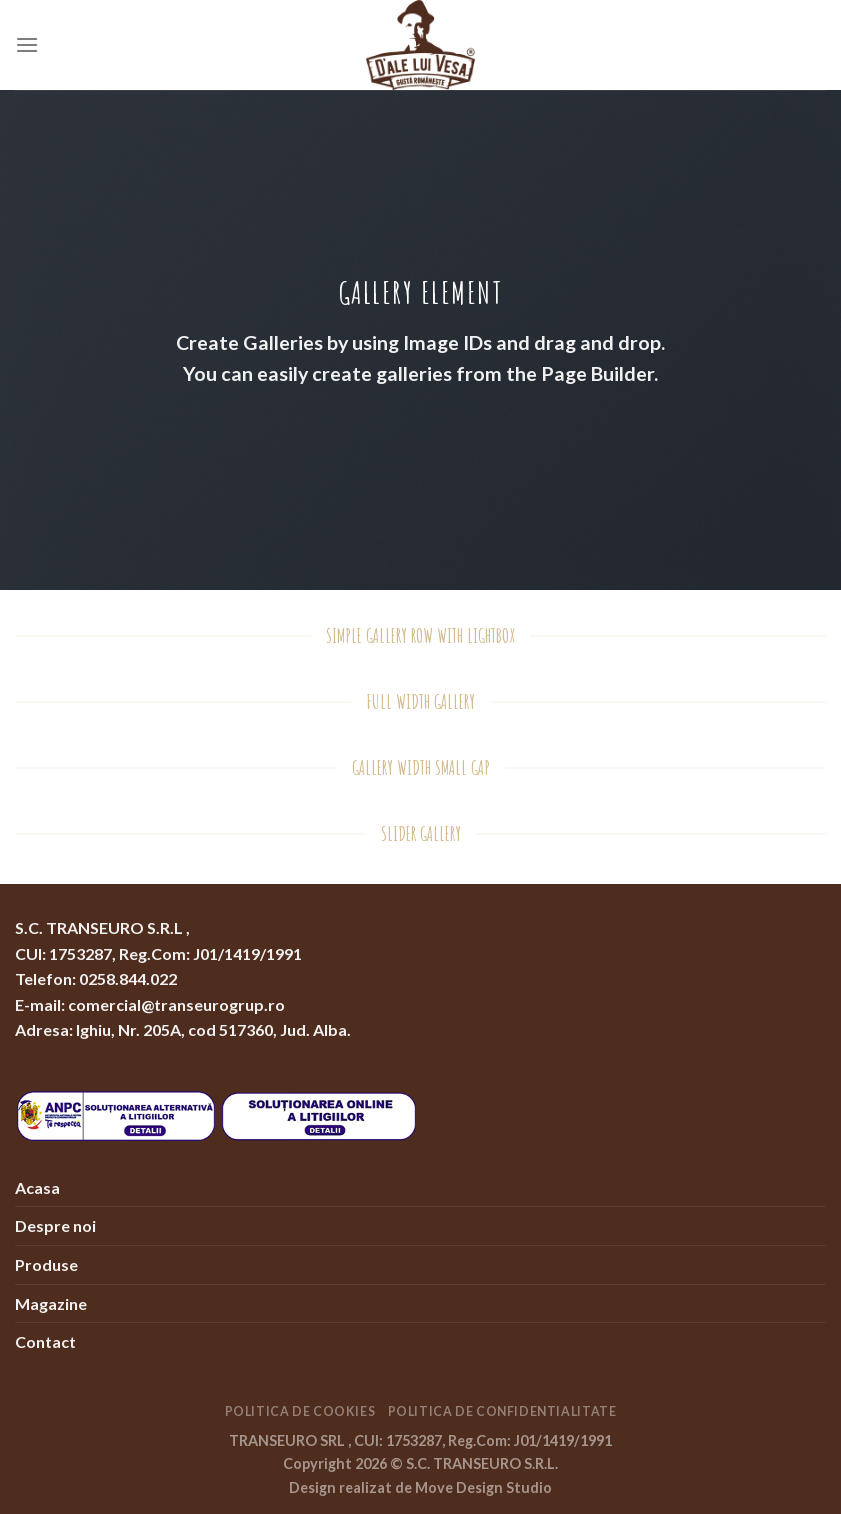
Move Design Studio (483, 1487)
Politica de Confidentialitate (502, 1411)
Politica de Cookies (300, 1411)
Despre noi (55, 1225)
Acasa (37, 1187)
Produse (46, 1264)
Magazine (51, 1303)
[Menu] (27, 44)
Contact (45, 1341)
